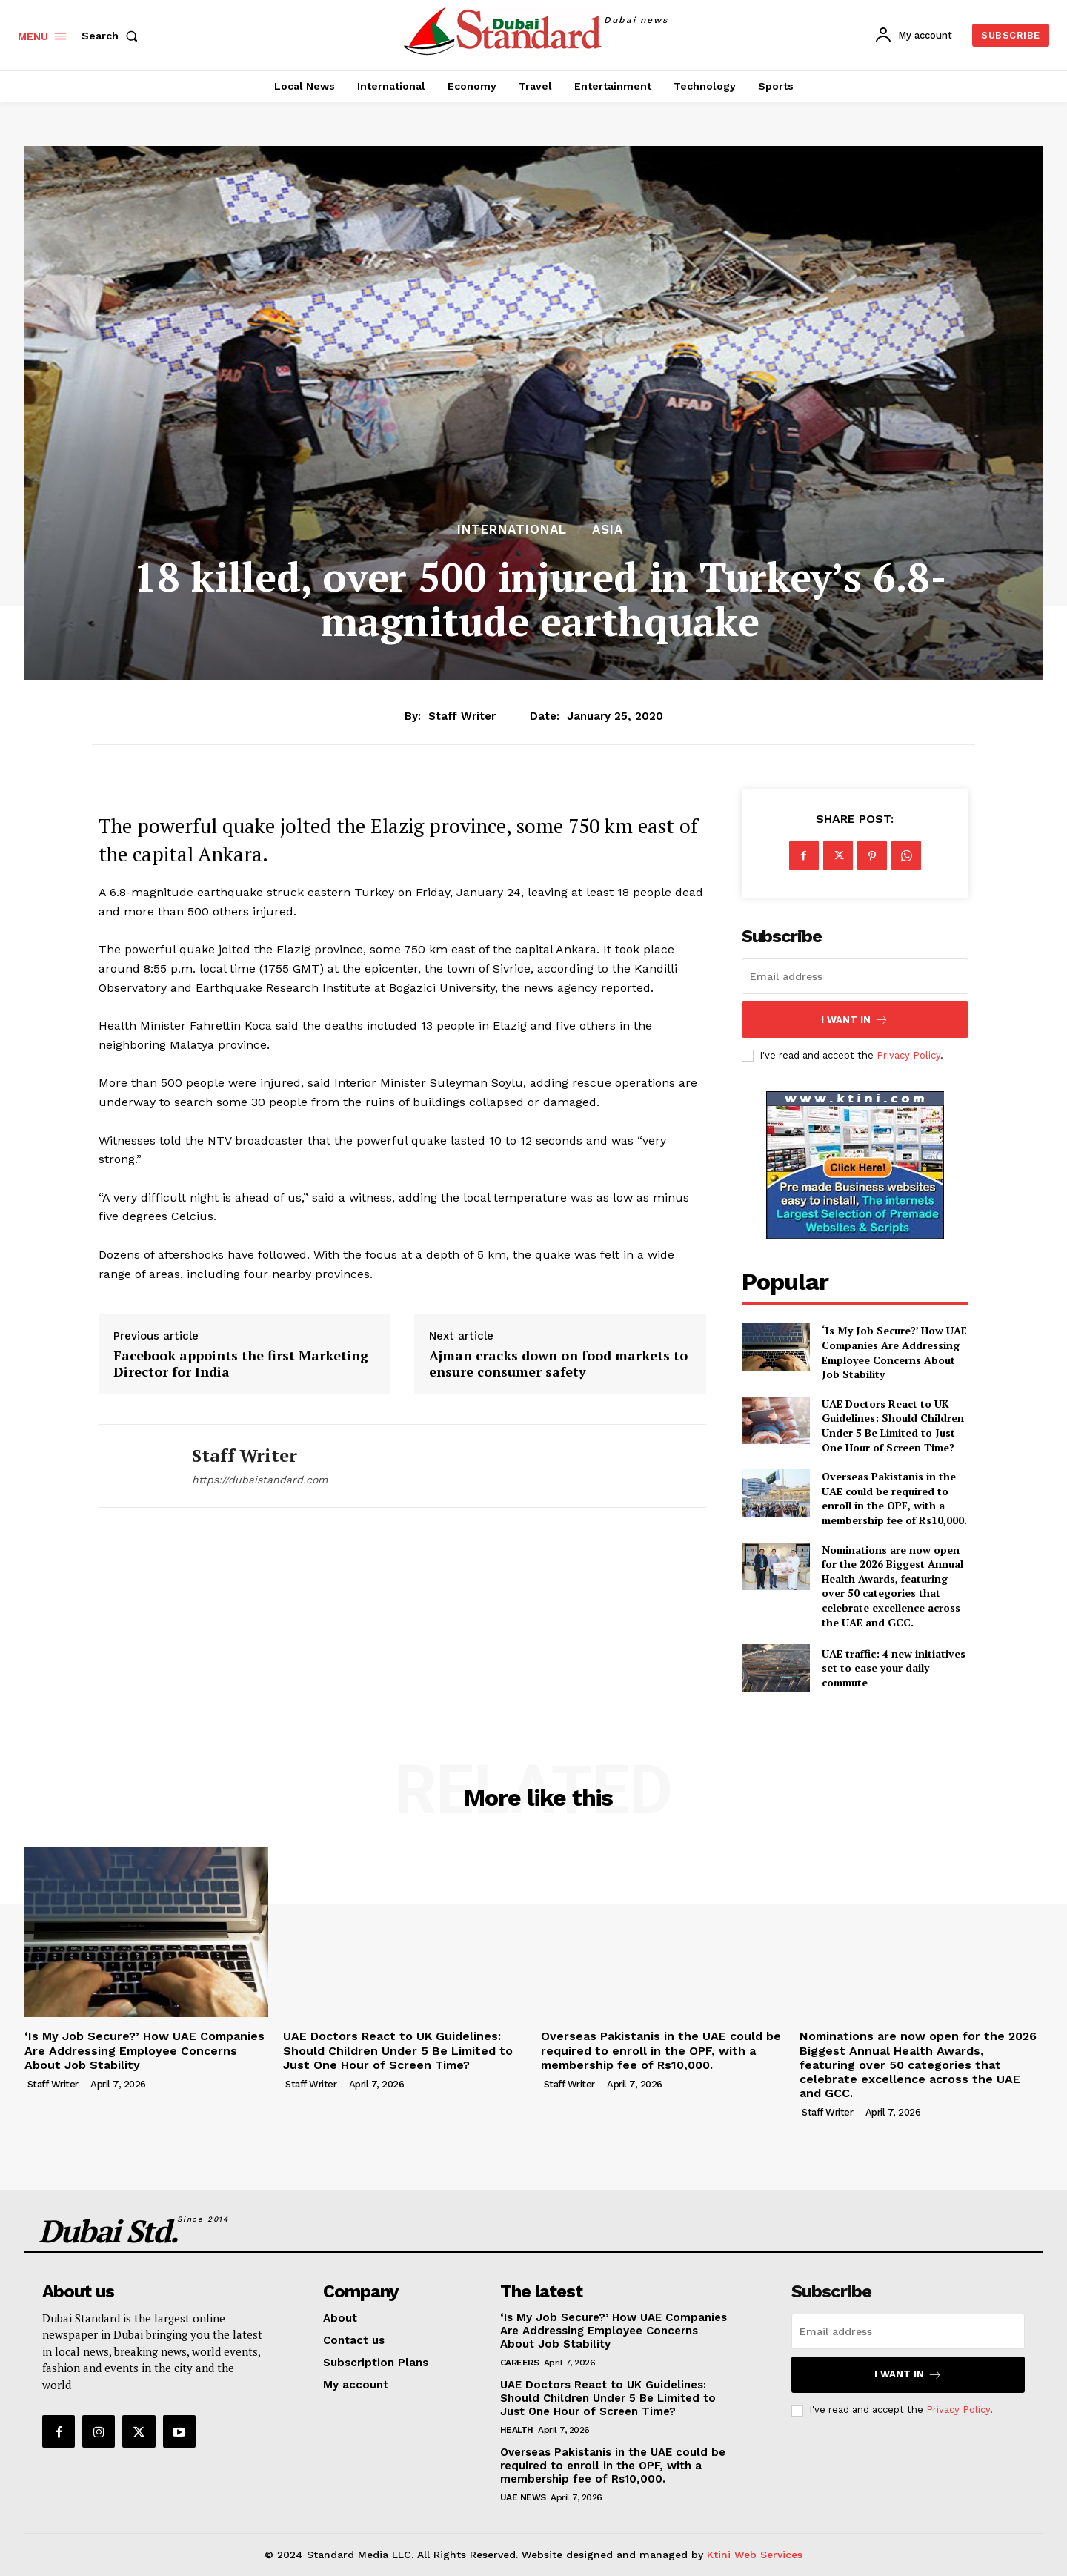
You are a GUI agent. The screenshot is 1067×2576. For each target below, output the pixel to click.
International (512, 529)
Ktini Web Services (754, 2554)
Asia (607, 529)
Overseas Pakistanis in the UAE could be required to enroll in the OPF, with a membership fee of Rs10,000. (894, 1498)
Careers (519, 2362)
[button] (113, 35)
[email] (855, 976)
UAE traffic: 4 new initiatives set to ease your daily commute (893, 1667)
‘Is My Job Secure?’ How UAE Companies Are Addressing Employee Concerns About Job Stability (894, 1352)
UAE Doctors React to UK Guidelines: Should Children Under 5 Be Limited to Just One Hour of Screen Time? (893, 1425)
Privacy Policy (908, 1055)
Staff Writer (462, 716)
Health (517, 2430)
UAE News (523, 2497)
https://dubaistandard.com (260, 1480)
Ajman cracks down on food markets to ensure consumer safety (558, 1364)
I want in (854, 1020)
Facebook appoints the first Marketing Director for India (240, 1364)
